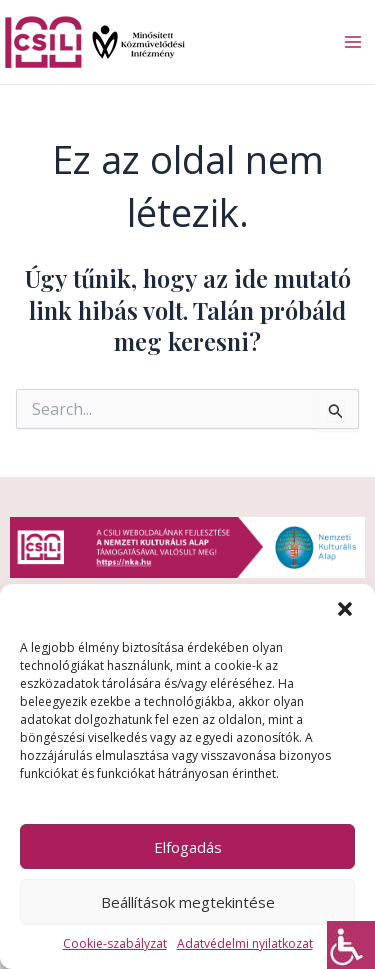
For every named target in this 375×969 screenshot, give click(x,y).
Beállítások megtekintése (188, 902)
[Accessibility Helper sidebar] (351, 945)
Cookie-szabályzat (115, 943)
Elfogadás (188, 847)
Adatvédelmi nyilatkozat (245, 943)
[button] (345, 609)
